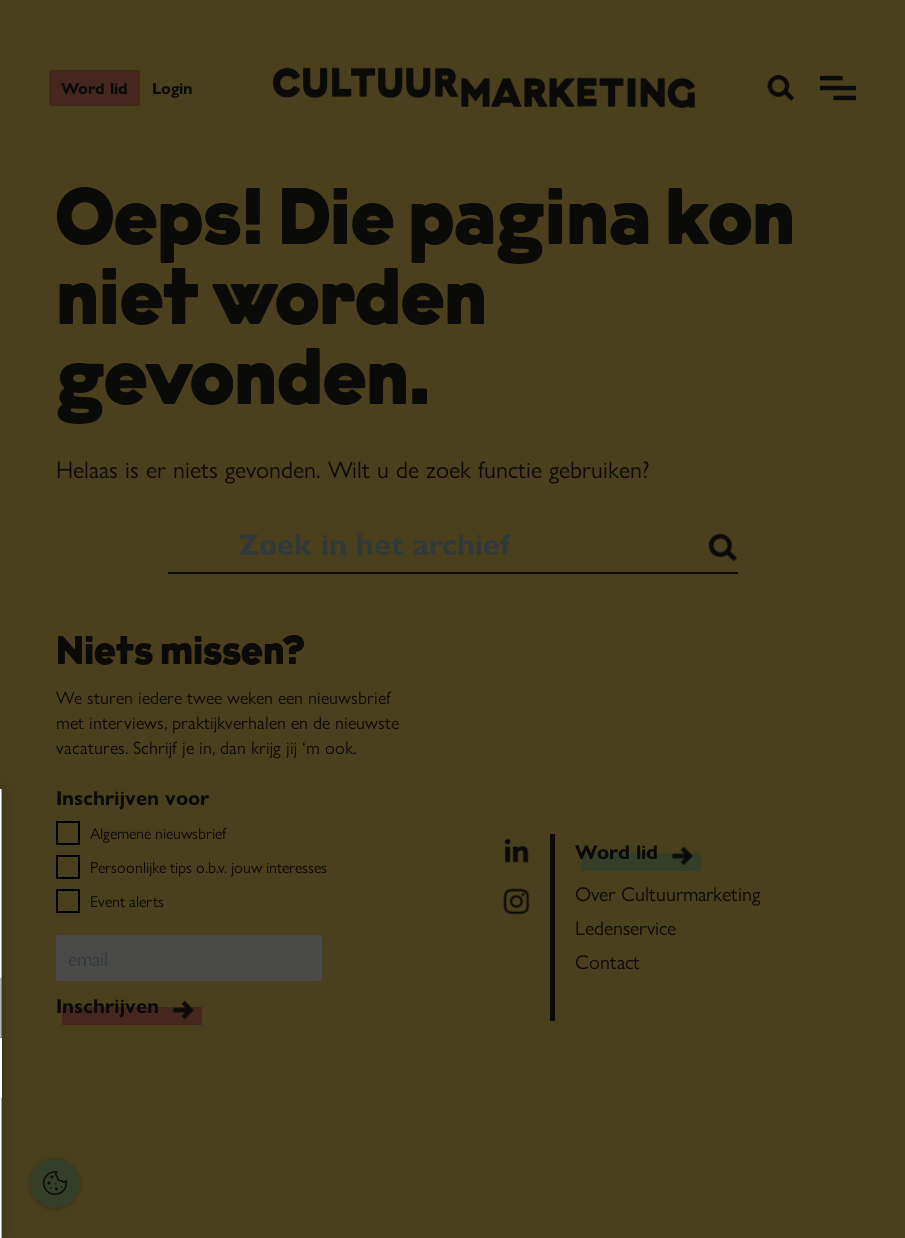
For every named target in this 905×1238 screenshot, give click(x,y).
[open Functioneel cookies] (308, 1010)
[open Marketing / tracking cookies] (308, 1070)
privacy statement (85, 942)
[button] (150, 1007)
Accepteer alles (170, 1142)
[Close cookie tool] (309, 825)
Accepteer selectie (170, 1200)
